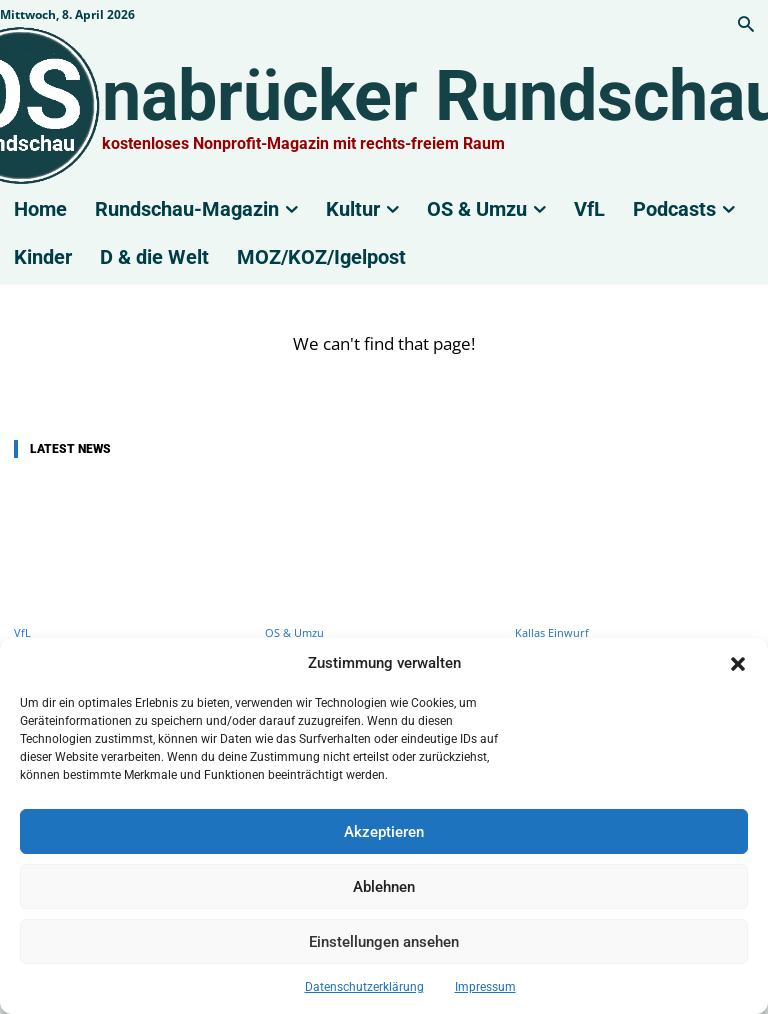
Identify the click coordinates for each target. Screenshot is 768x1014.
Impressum (485, 987)
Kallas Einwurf (552, 632)
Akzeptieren (384, 832)
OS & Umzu (294, 632)
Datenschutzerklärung (364, 987)
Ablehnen (384, 887)
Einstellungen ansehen (384, 942)
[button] (738, 664)
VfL (22, 632)
